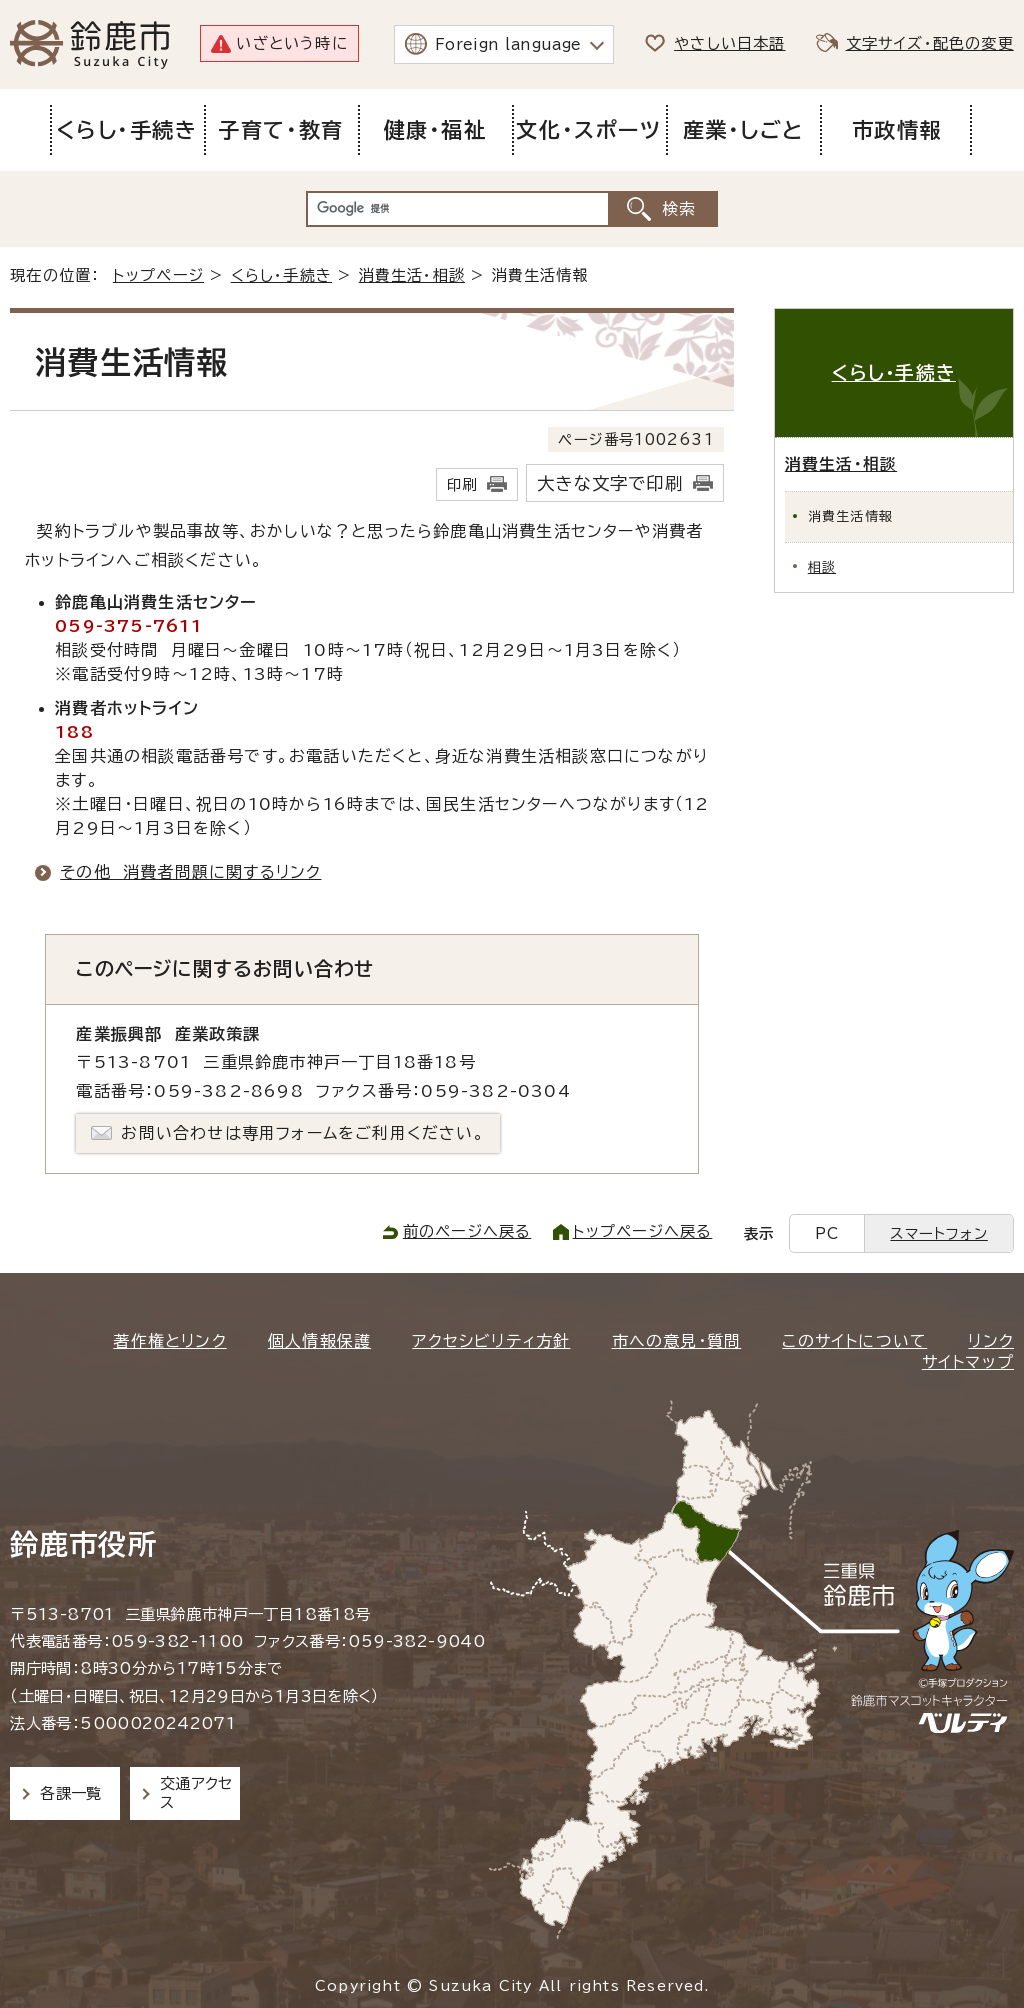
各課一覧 (71, 1793)
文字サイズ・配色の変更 (930, 43)
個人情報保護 (319, 1341)
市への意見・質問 (677, 1341)
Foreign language (508, 44)
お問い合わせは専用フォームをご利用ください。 (302, 1133)
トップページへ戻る (643, 1231)
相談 (822, 567)
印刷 (462, 484)
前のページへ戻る (467, 1231)
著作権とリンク (169, 1341)
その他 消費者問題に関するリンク (190, 872)
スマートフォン (938, 1233)
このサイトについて (854, 1341)
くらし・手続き (281, 275)
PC (827, 1233)
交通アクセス (196, 1792)
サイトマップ (968, 1362)
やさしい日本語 (729, 43)
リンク (991, 1341)
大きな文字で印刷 (610, 483)
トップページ (158, 275)
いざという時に (291, 43)
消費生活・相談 (412, 275)
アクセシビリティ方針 (491, 1341)
